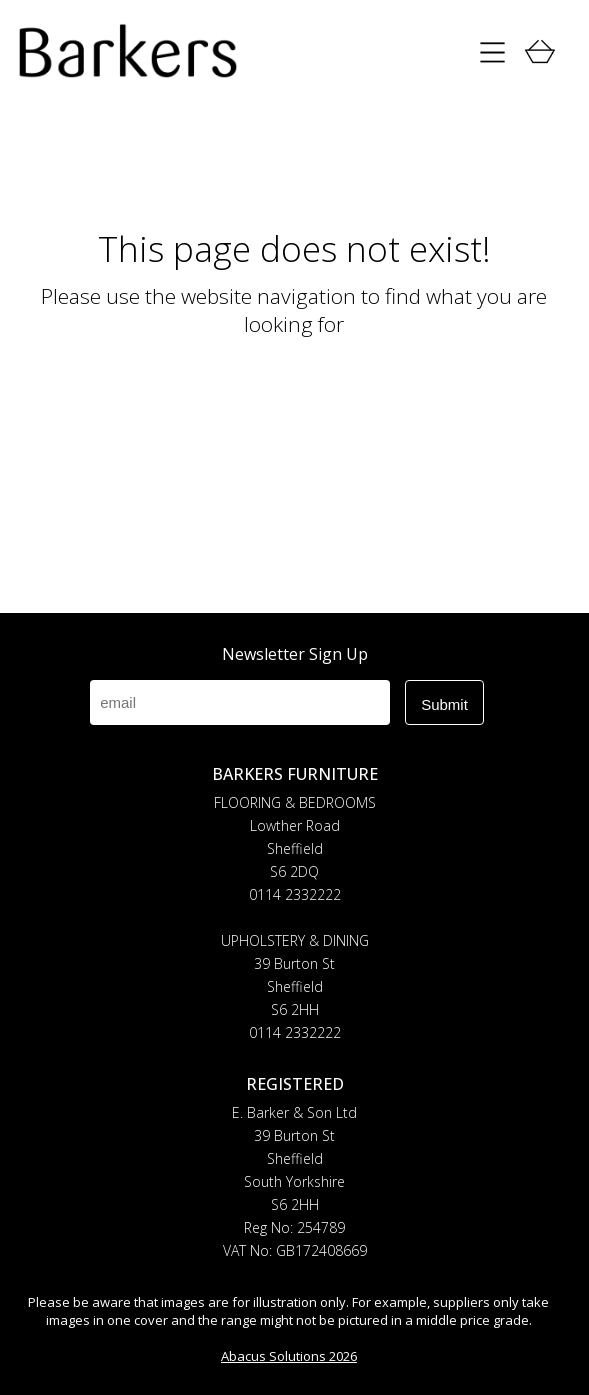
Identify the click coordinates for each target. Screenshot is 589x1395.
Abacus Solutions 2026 (289, 1356)
